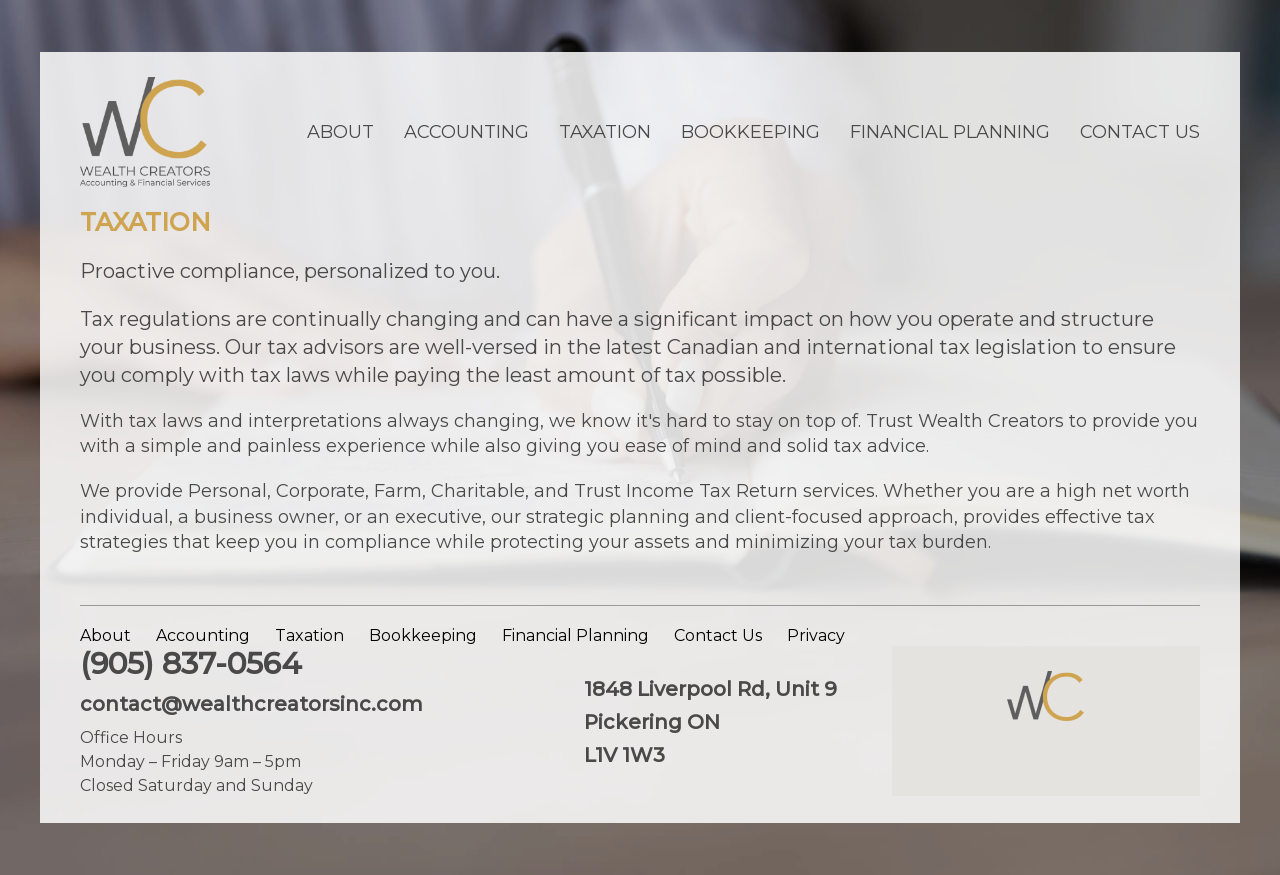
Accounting (466, 132)
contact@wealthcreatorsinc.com (251, 704)
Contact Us (1140, 132)
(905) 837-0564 (191, 663)
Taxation (605, 132)
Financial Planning (950, 132)
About (340, 132)
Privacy (816, 635)
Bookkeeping (750, 132)
